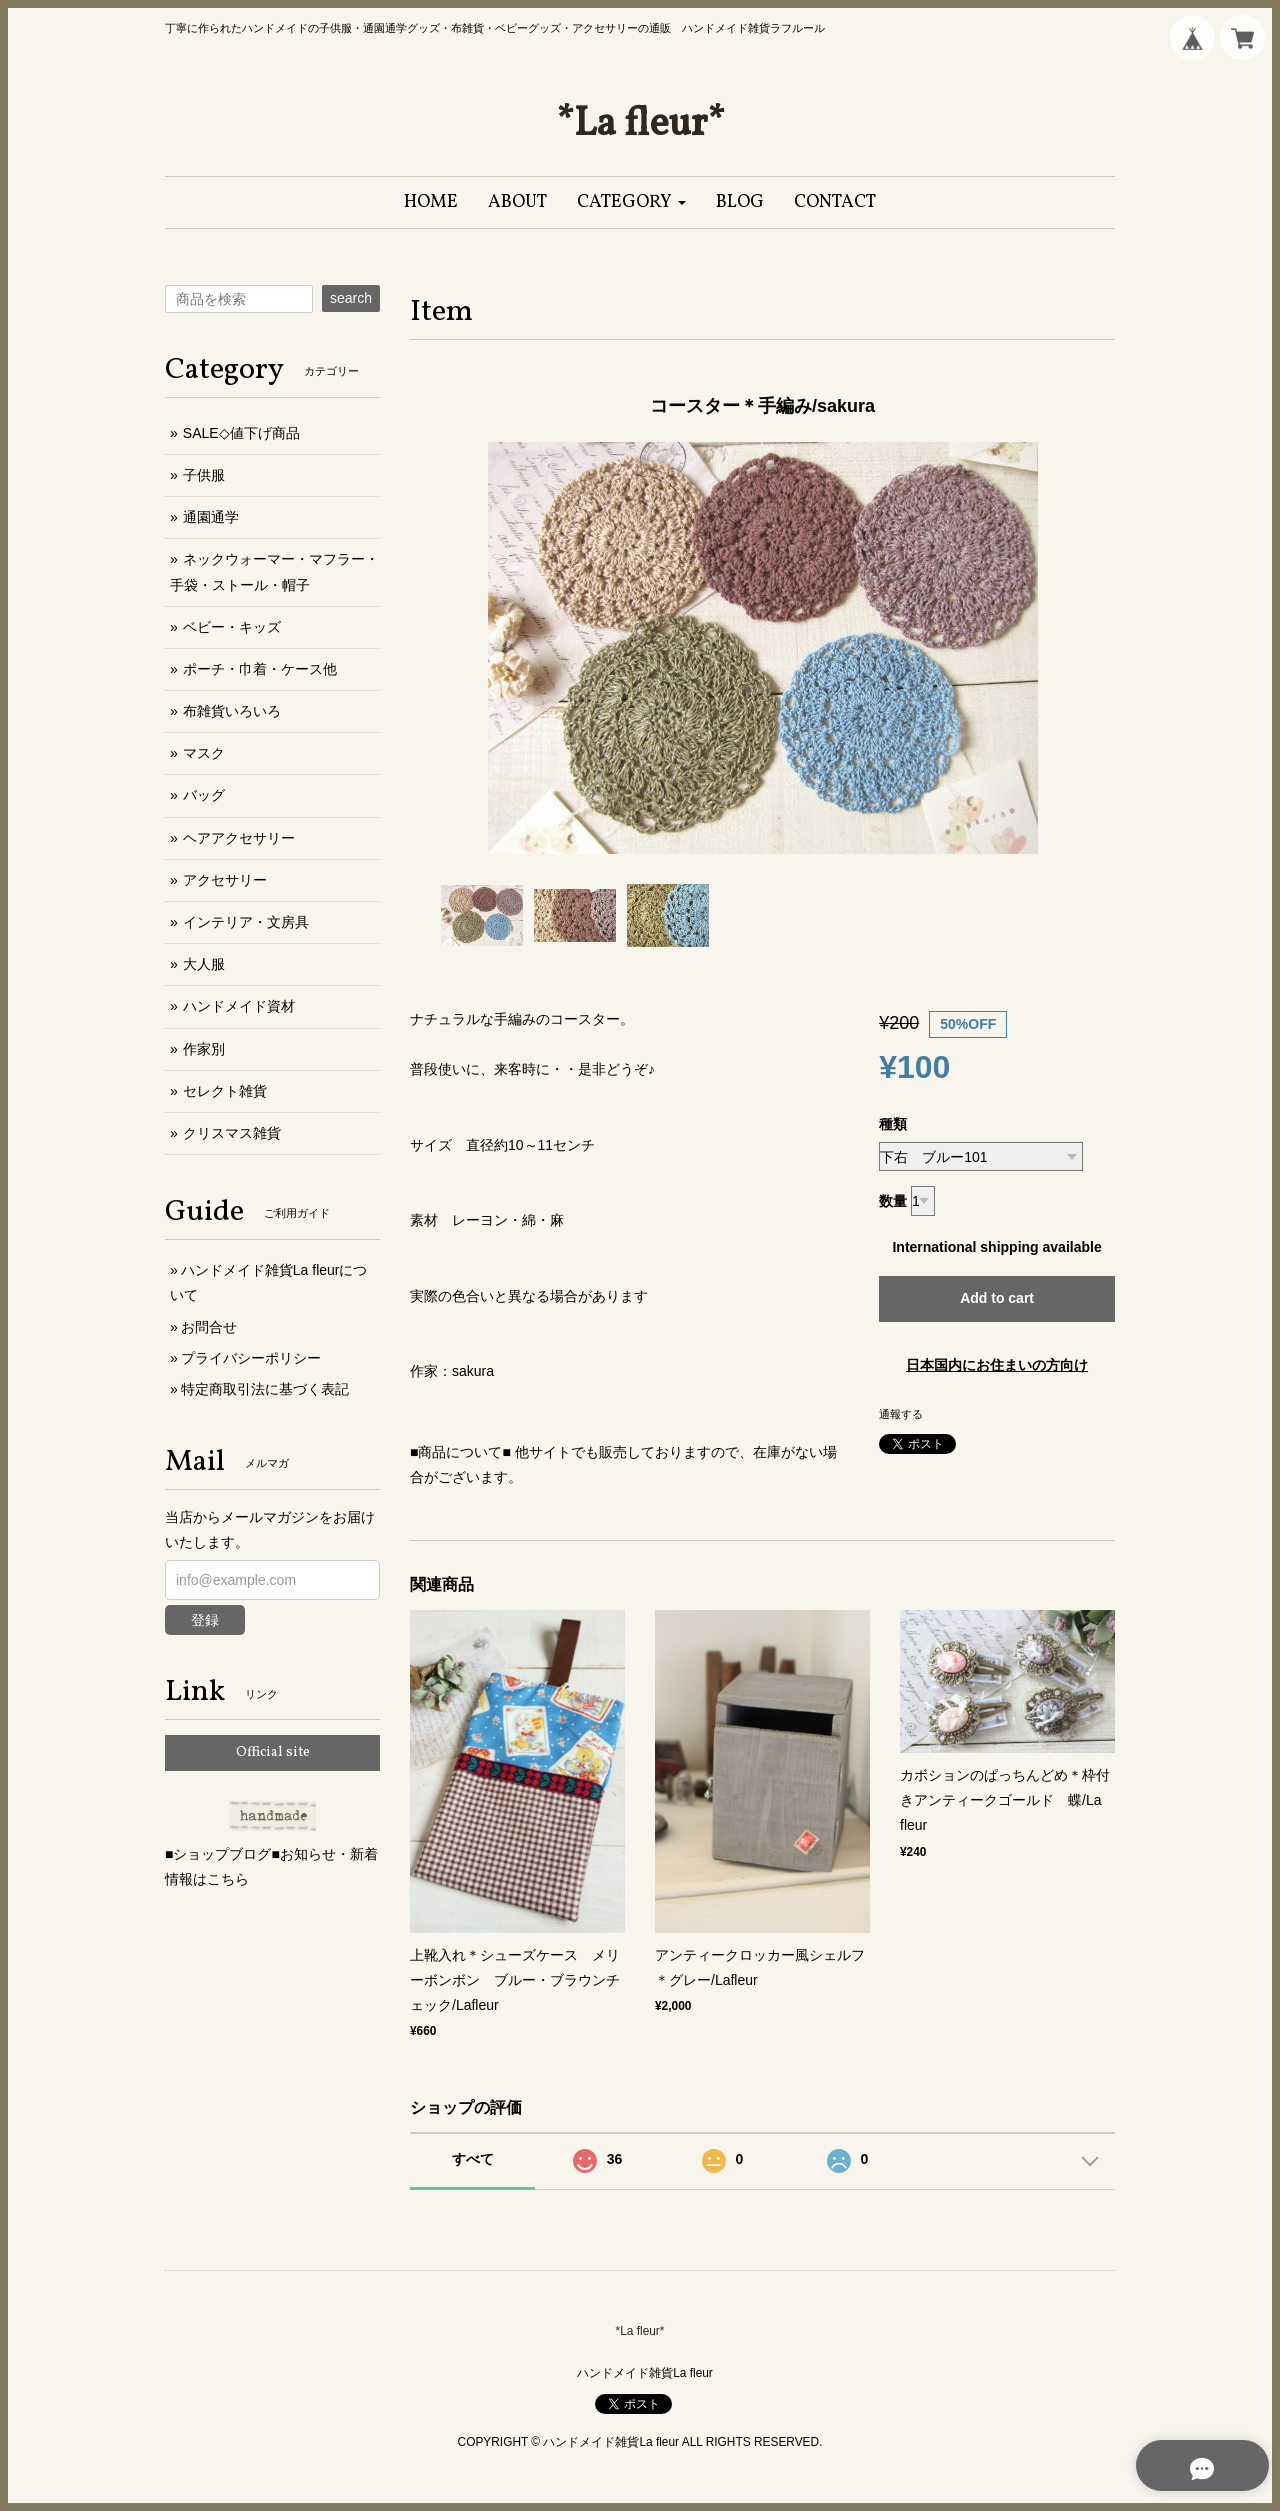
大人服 (204, 964)
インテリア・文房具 (246, 922)
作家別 (204, 1049)
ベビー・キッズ (232, 627)
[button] (631, 202)
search (351, 298)
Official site (273, 1752)
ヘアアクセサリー (239, 838)
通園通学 (211, 517)
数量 (893, 1201)
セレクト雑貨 (225, 1091)
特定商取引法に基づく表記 (265, 1389)
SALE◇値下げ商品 (241, 433)
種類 (893, 1124)
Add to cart (997, 1298)
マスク (204, 753)
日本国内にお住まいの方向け (997, 1365)
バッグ (204, 795)
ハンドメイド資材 (239, 1006)
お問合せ (209, 1327)
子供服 (204, 475)
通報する (901, 1414)
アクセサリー (225, 880)
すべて (473, 2159)
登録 (205, 1620)
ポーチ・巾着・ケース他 (260, 669)
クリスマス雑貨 (232, 1133)
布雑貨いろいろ (232, 711)
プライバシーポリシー (251, 1358)
